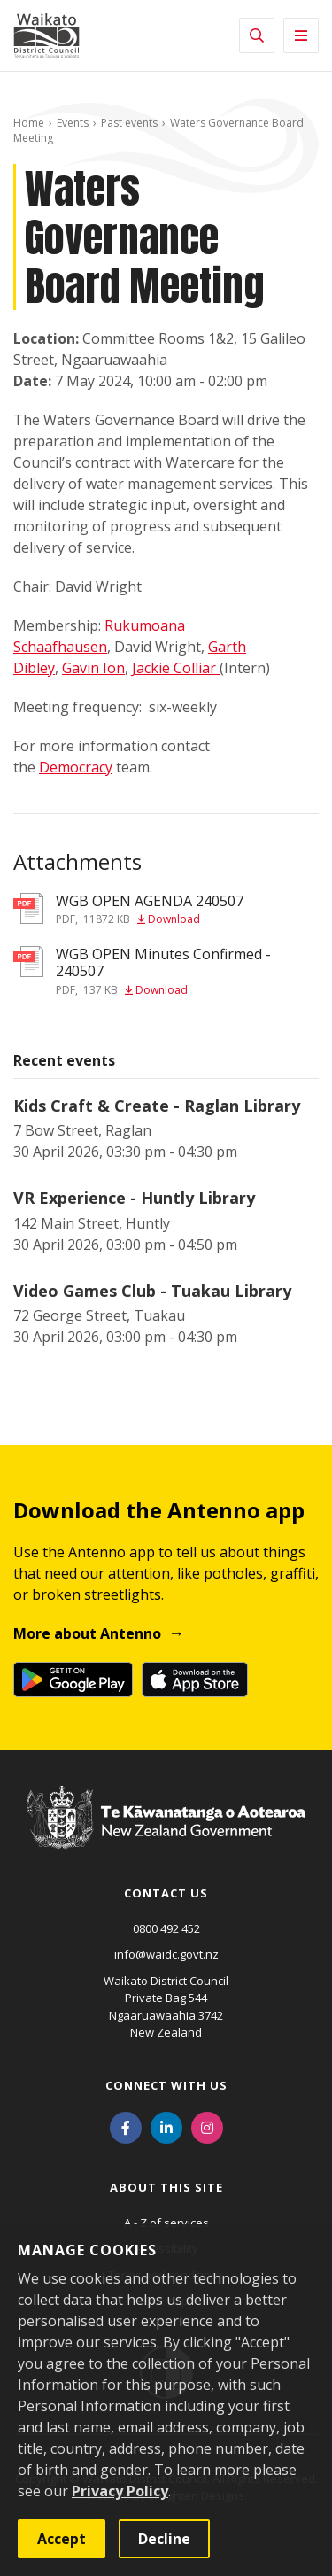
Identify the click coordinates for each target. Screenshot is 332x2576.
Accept (61, 2539)
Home (28, 122)
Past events (129, 122)
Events (73, 122)
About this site (166, 2187)
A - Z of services (166, 2223)
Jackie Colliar (176, 668)
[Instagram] (207, 2127)
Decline (164, 2539)
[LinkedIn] (166, 2127)
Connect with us (166, 2085)
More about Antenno (87, 1633)
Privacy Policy (120, 2491)
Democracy (75, 767)
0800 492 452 (166, 1928)
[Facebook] (126, 2127)
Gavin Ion (93, 668)
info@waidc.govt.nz (166, 1954)
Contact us (166, 1893)
